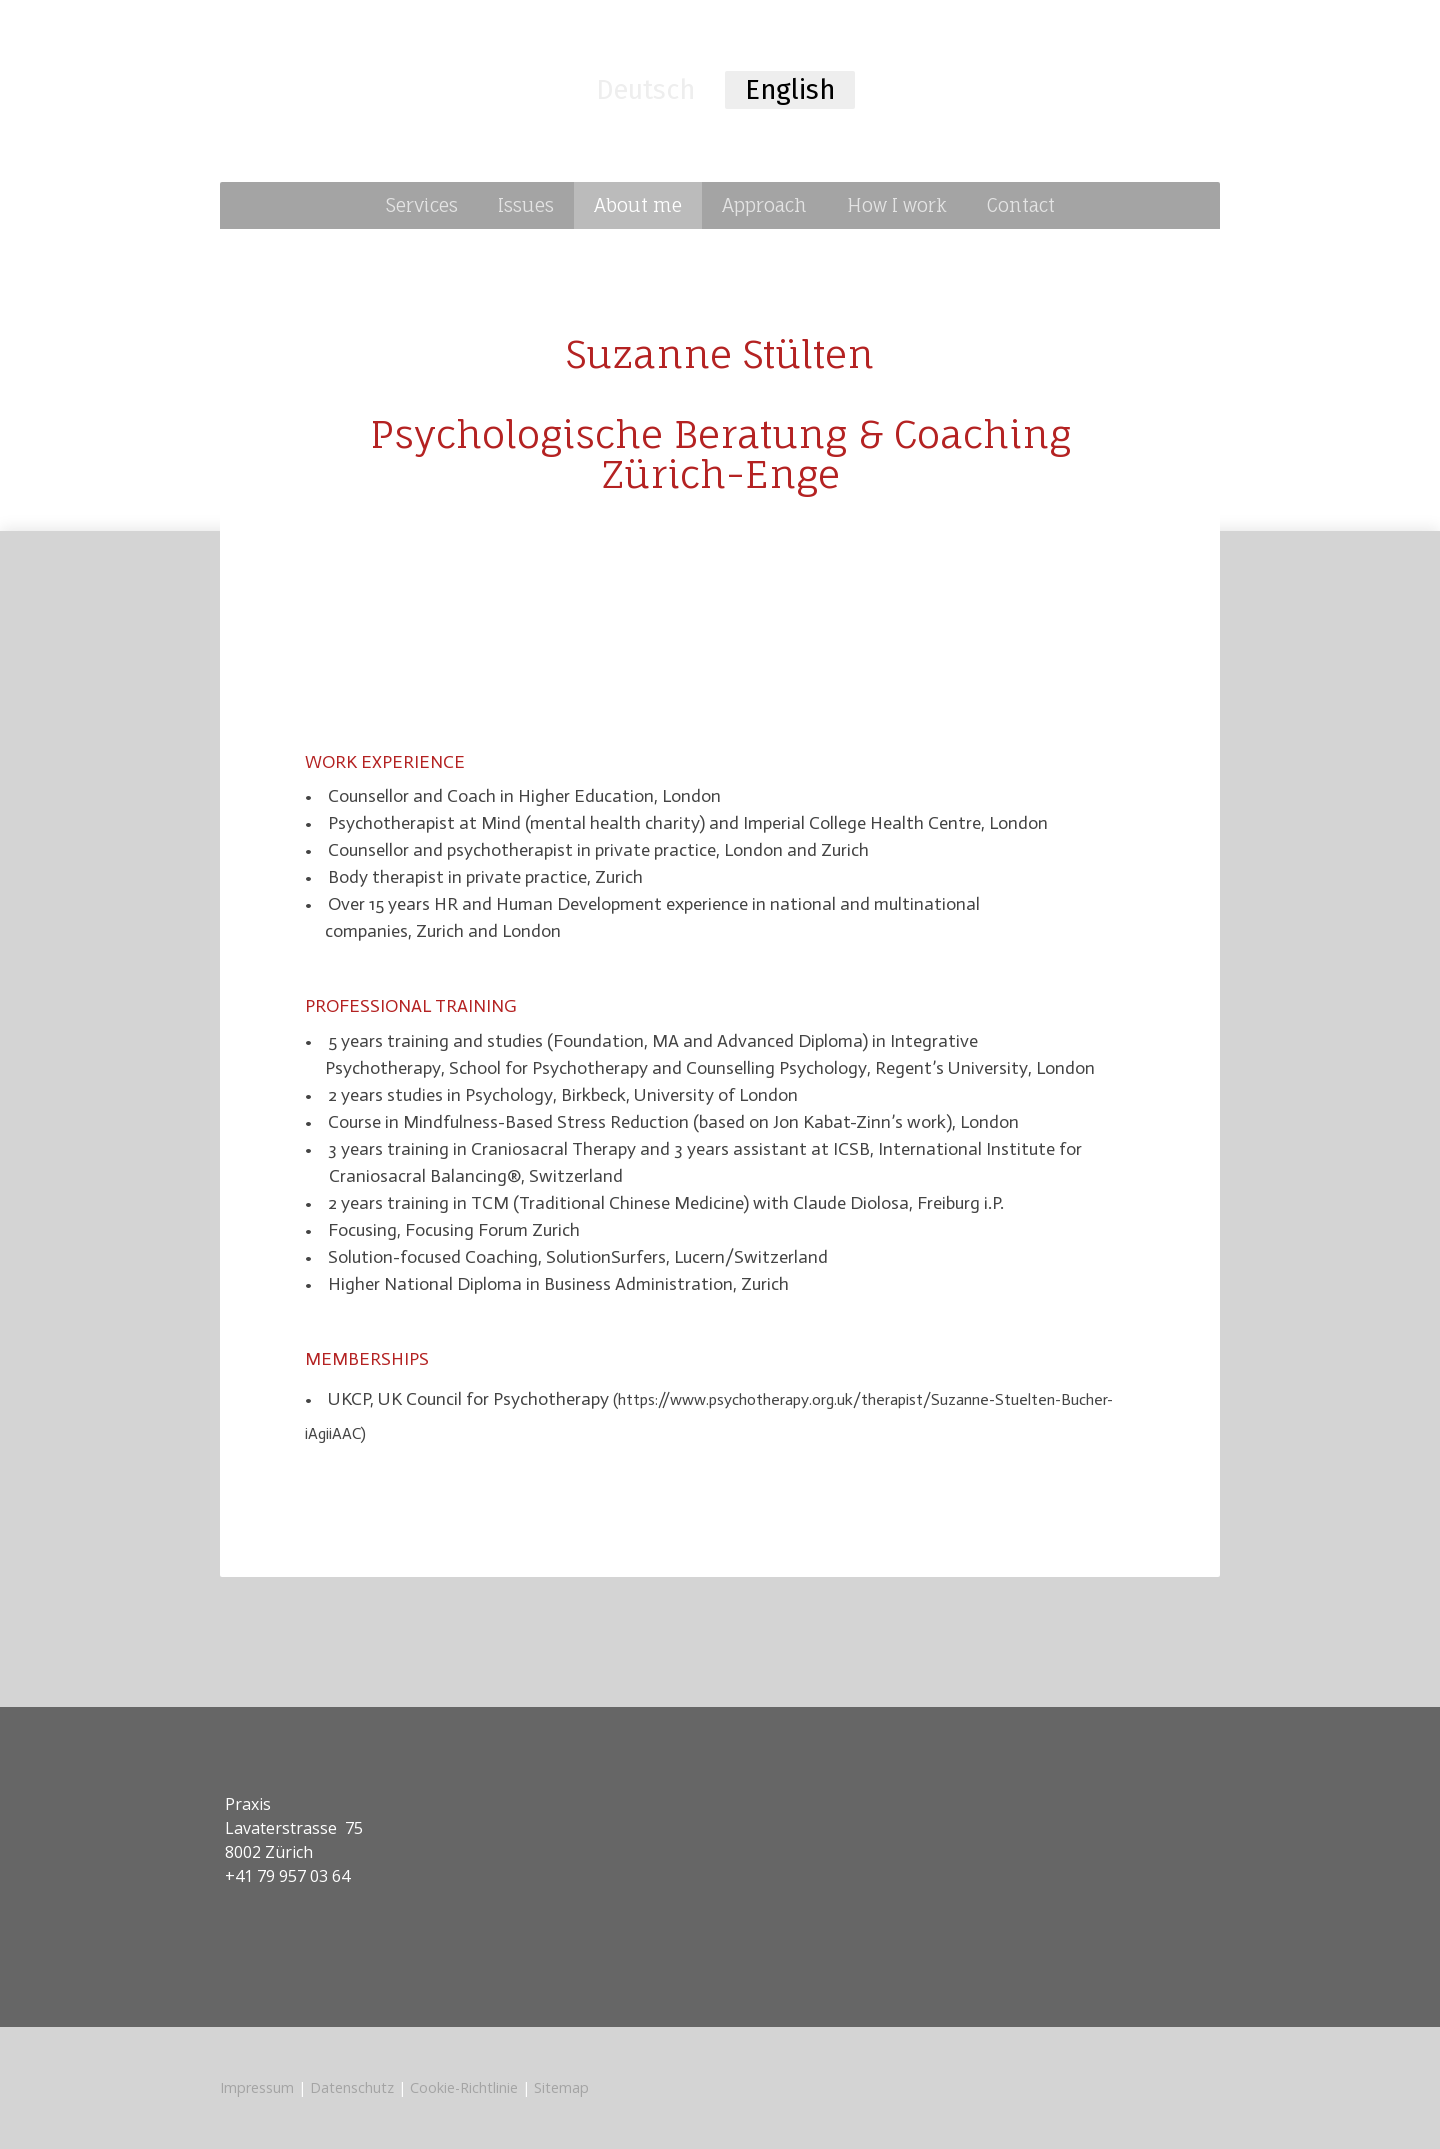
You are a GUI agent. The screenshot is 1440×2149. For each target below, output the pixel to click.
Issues (526, 205)
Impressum (257, 2087)
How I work (897, 205)
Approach (764, 205)
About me (638, 205)
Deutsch (645, 90)
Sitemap (561, 2087)
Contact (1021, 205)
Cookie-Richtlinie (464, 2087)
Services (422, 205)
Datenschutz (352, 2087)
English (790, 90)
